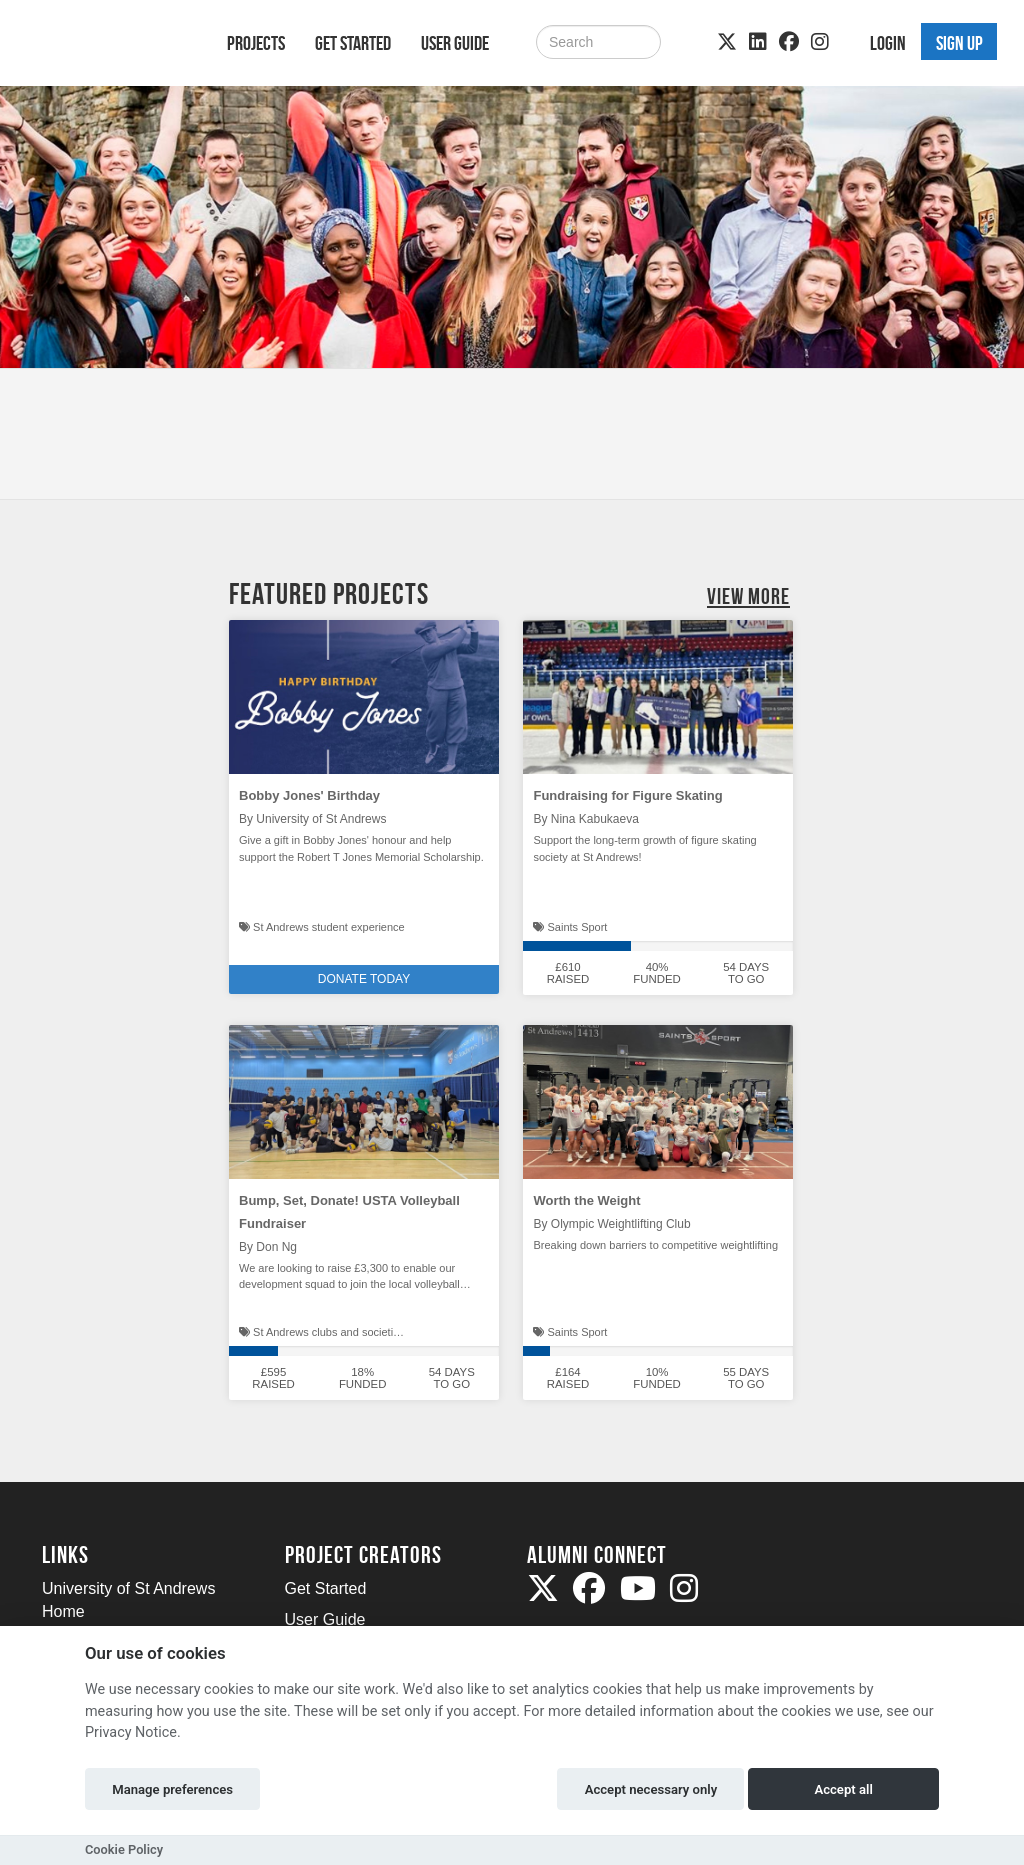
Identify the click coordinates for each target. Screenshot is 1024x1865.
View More (748, 596)
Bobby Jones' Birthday (309, 795)
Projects (256, 43)
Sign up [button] (959, 43)
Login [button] (888, 43)
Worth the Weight (586, 1200)
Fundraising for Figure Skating (627, 795)
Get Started (353, 43)
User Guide (455, 43)
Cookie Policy (124, 1849)
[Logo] (108, 46)
